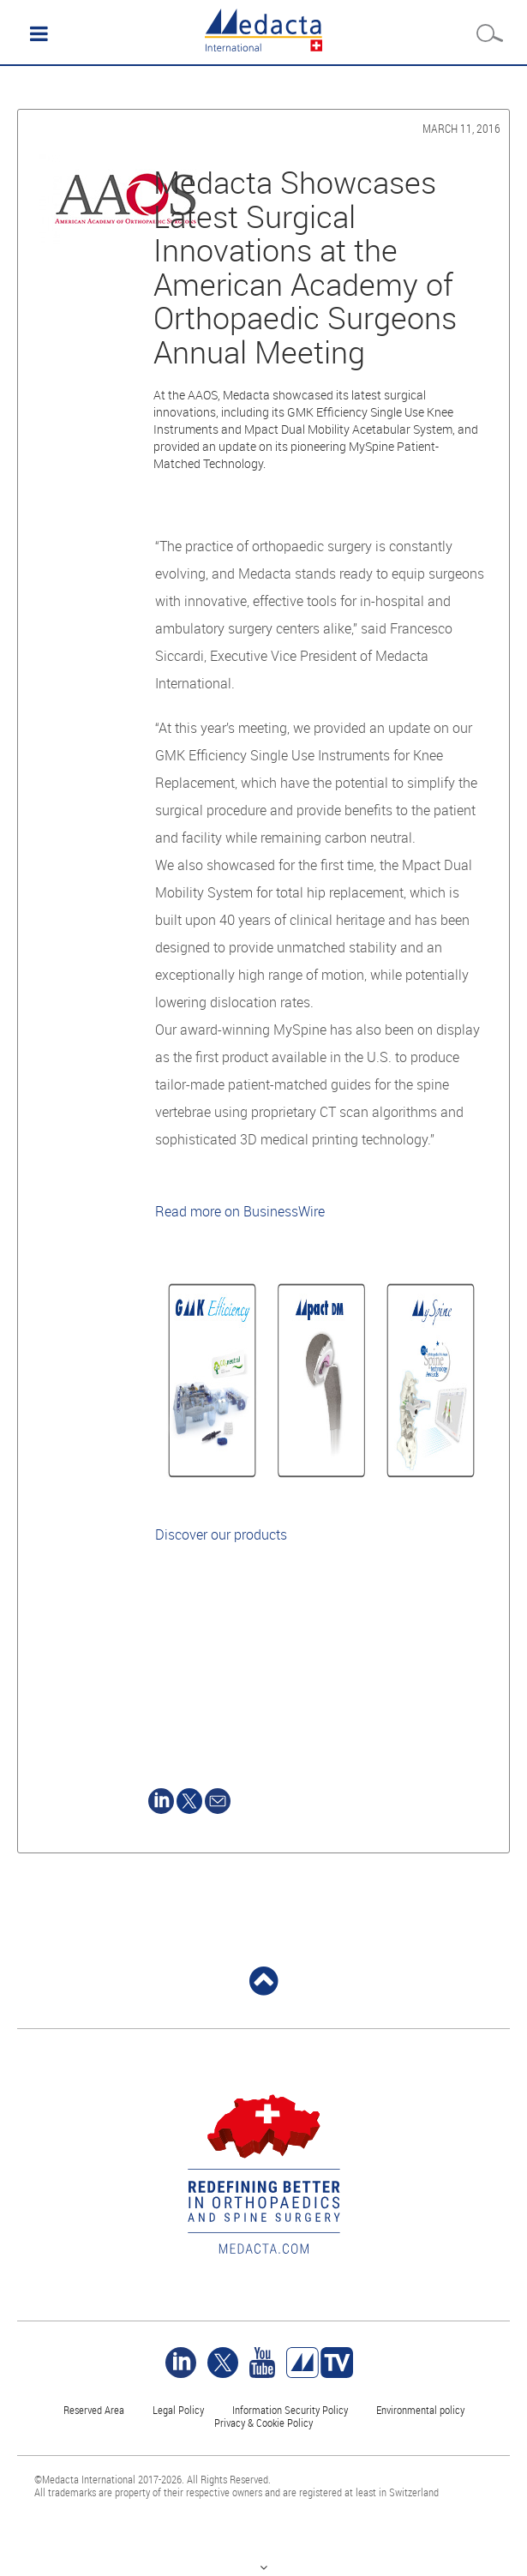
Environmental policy (420, 2409)
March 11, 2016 (461, 128)
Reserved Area (93, 2409)
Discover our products (221, 1534)
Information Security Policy (290, 2409)
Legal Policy (178, 2409)
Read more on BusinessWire (240, 1211)
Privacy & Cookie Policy (263, 2422)
